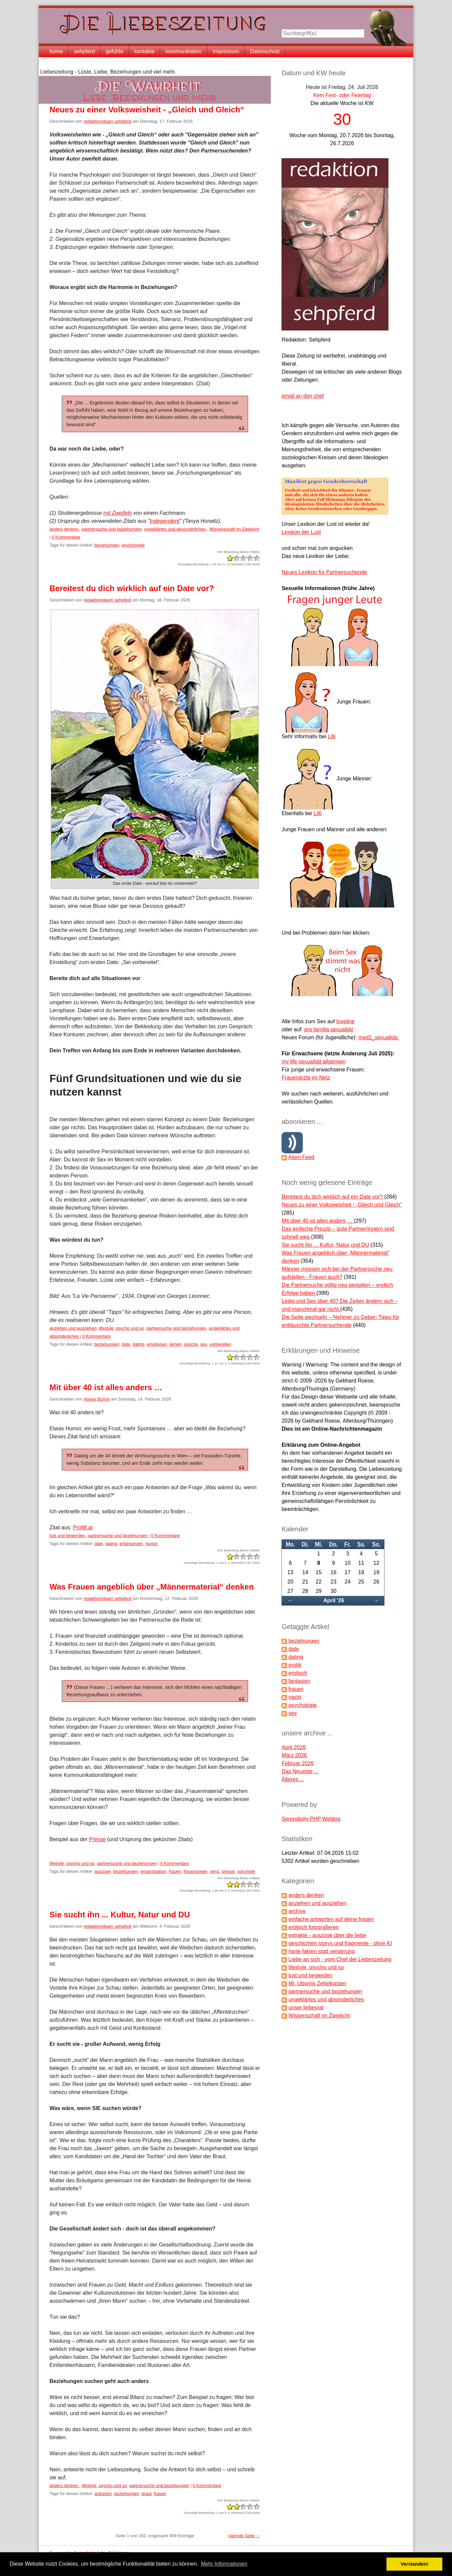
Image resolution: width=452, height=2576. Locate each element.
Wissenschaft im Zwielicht (234, 529)
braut (146, 2493)
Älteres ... (292, 1779)
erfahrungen (131, 1543)
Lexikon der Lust (301, 532)
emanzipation (153, 1871)
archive (297, 1911)
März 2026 (294, 1755)
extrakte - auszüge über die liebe (327, 1935)
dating (138, 1344)
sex (203, 1344)
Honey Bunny (97, 1399)
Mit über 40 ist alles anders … (105, 1387)
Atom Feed (301, 1157)
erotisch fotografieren (314, 1927)
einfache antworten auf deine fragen (331, 1919)
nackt (295, 1697)
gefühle (114, 51)
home (56, 51)
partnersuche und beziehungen (112, 529)
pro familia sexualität (328, 1029)
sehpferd (84, 51)
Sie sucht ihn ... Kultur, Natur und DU (119, 1914)
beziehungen (106, 545)
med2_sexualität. (378, 1037)
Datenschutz (265, 51)
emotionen (157, 1344)
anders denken (64, 529)
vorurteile (246, 1871)
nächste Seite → (244, 2535)
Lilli (331, 736)
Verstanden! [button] (414, 2564)
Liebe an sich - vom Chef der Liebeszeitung (340, 1959)
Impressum (226, 51)
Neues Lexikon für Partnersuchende (324, 572)
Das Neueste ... (299, 1771)
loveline (345, 1021)
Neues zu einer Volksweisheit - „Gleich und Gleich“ (146, 109)
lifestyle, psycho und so (121, 1328)
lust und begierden (67, 1535)
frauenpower (196, 1871)
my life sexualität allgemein (313, 1061)
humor (151, 1543)
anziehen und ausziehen (73, 1328)
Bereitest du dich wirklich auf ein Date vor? (131, 588)
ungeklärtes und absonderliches (175, 529)
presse (228, 1871)
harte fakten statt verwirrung (322, 1951)
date (126, 1344)
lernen (176, 1344)
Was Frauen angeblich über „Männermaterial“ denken (151, 1586)
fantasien (299, 1681)
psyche (191, 1344)
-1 (233, 558)
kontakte (144, 51)
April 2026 (293, 1747)
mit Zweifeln (117, 513)
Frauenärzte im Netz (305, 1077)
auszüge (102, 1871)
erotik (295, 1665)
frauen (175, 1871)
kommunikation (183, 51)
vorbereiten (220, 1344)
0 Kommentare (66, 537)
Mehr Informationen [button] (224, 2564)
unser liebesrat (306, 2007)
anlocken (103, 2493)
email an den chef (302, 396)
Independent (165, 521)
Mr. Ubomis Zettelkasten (317, 1983)
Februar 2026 (297, 1763)
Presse (97, 1839)
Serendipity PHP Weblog (310, 1819)
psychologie (133, 545)
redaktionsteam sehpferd (107, 121)
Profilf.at (83, 1527)
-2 (230, 558)
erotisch (298, 1673)
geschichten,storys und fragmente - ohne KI (340, 1943)
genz (214, 1871)
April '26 (333, 1600)
